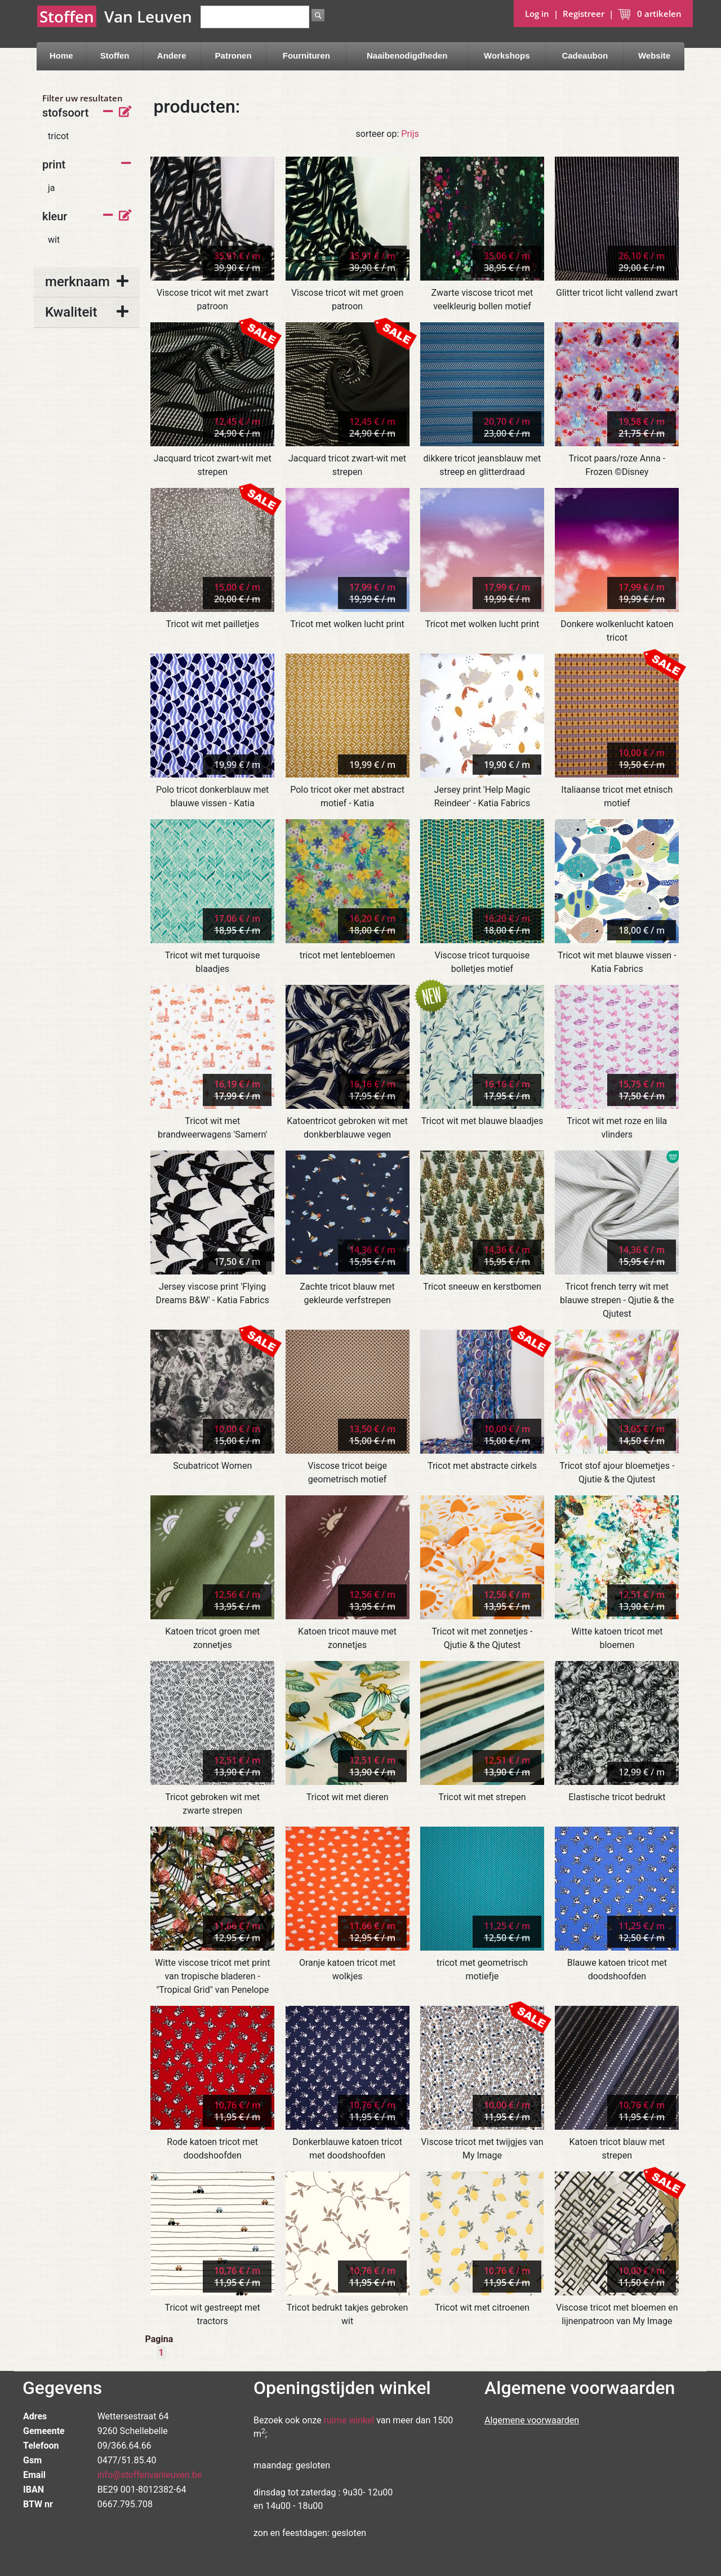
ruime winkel (349, 2420)
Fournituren (306, 55)
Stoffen (115, 55)
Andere (171, 55)
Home (61, 55)
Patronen (233, 55)
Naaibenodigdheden (407, 55)
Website (654, 55)
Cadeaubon (585, 55)
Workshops (506, 55)
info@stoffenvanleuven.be (149, 2475)
